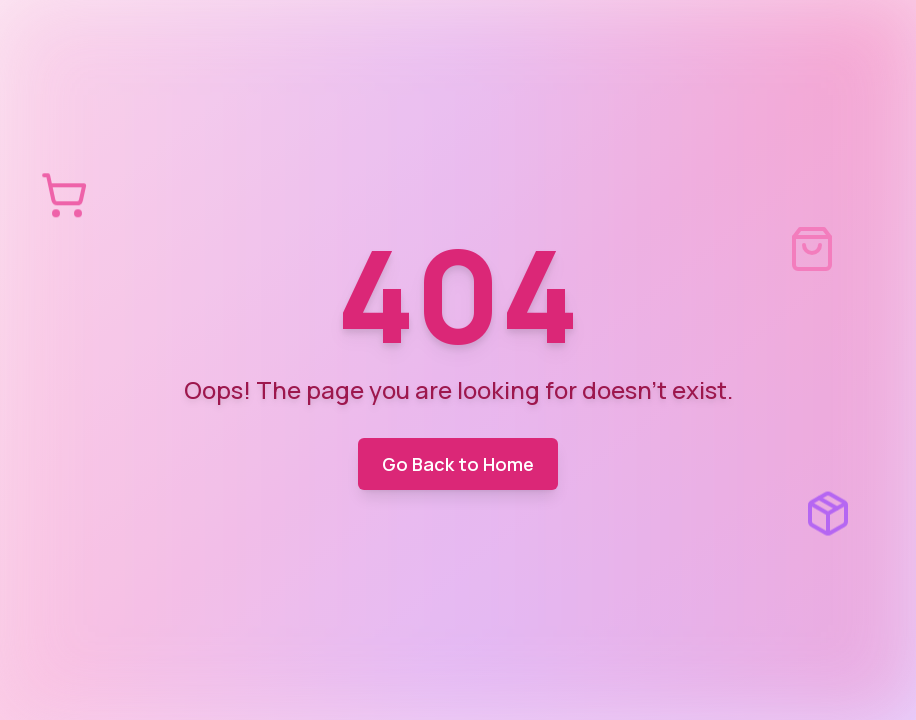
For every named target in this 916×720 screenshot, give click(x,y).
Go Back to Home (458, 464)
